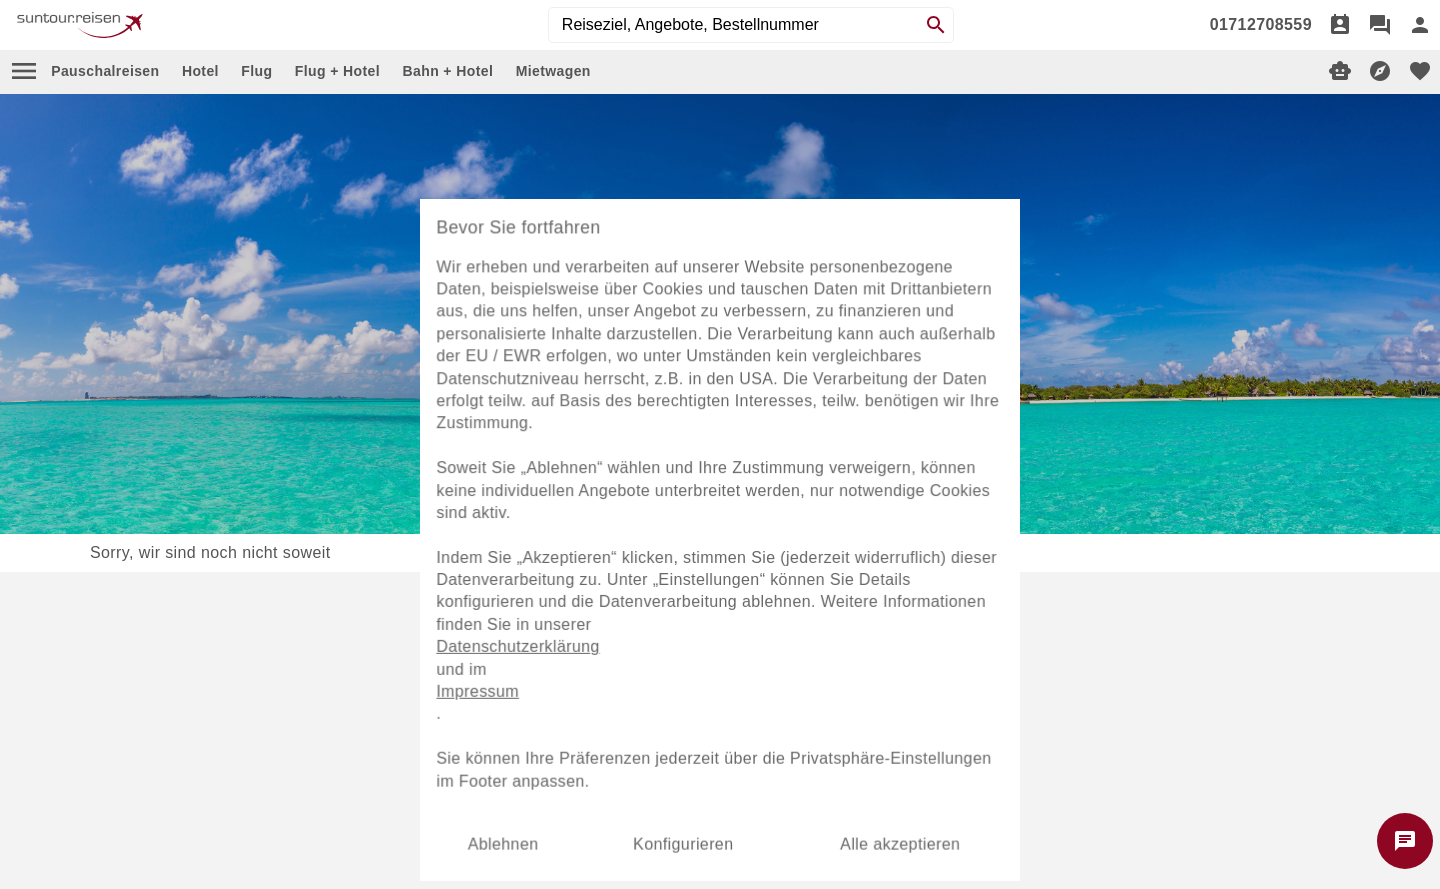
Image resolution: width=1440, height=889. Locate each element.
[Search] (936, 25)
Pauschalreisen (105, 71)
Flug (256, 71)
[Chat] (1380, 25)
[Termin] (1340, 25)
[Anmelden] (1420, 25)
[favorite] (1420, 71)
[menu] (24, 71)
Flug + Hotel (337, 71)
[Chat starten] (1405, 841)
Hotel (200, 71)
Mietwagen (553, 71)
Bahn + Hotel (447, 71)
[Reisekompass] (1380, 71)
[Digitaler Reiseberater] (1340, 71)
